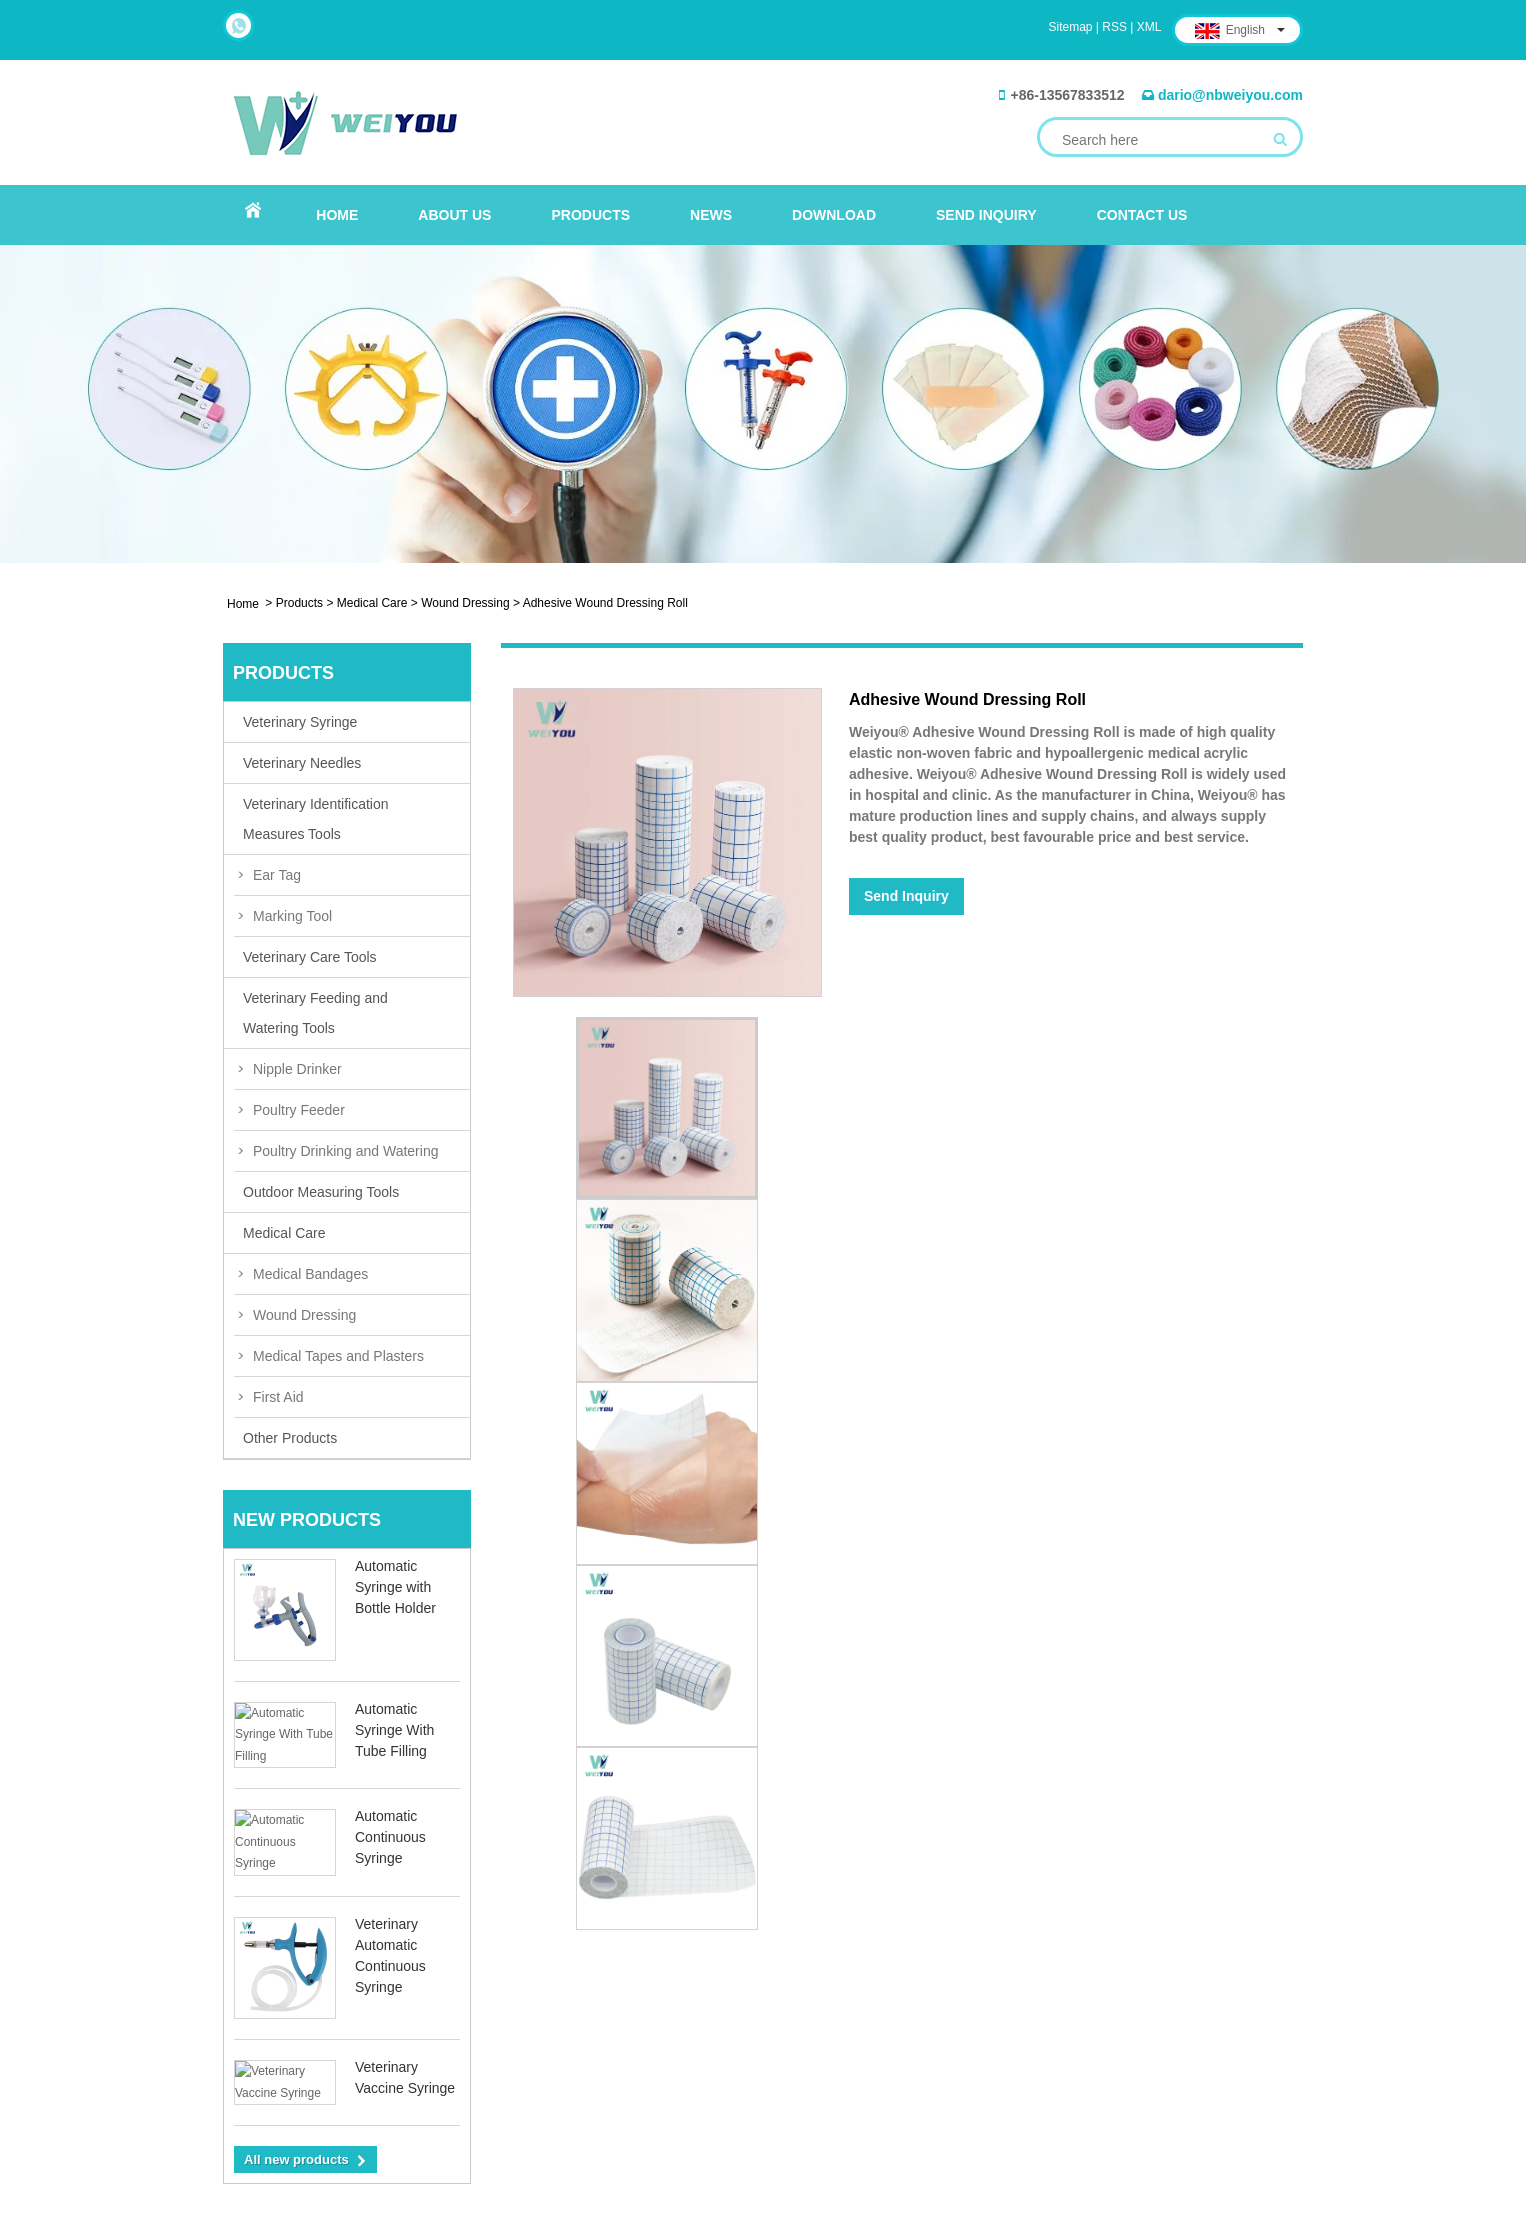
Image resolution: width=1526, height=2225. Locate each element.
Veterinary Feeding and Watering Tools (315, 1013)
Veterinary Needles (302, 763)
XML (1149, 27)
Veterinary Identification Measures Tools (316, 819)
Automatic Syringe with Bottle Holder (395, 1587)
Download (834, 215)
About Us (454, 215)
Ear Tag (277, 875)
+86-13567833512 (1067, 95)
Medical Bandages (310, 1274)
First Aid (278, 1397)
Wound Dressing (465, 603)
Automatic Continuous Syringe (390, 1831)
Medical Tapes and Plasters (338, 1356)
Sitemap (1071, 27)
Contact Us (1142, 215)
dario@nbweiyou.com (1230, 95)
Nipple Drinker (297, 1069)
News (711, 215)
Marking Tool (292, 916)
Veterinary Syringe (300, 722)
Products (590, 215)
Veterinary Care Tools (310, 957)
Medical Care (372, 603)
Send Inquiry (986, 215)
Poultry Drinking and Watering (345, 1151)
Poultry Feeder (299, 1110)
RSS (1114, 27)
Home (337, 215)
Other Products (290, 1438)
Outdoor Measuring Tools (321, 1192)
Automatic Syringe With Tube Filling (394, 1730)
